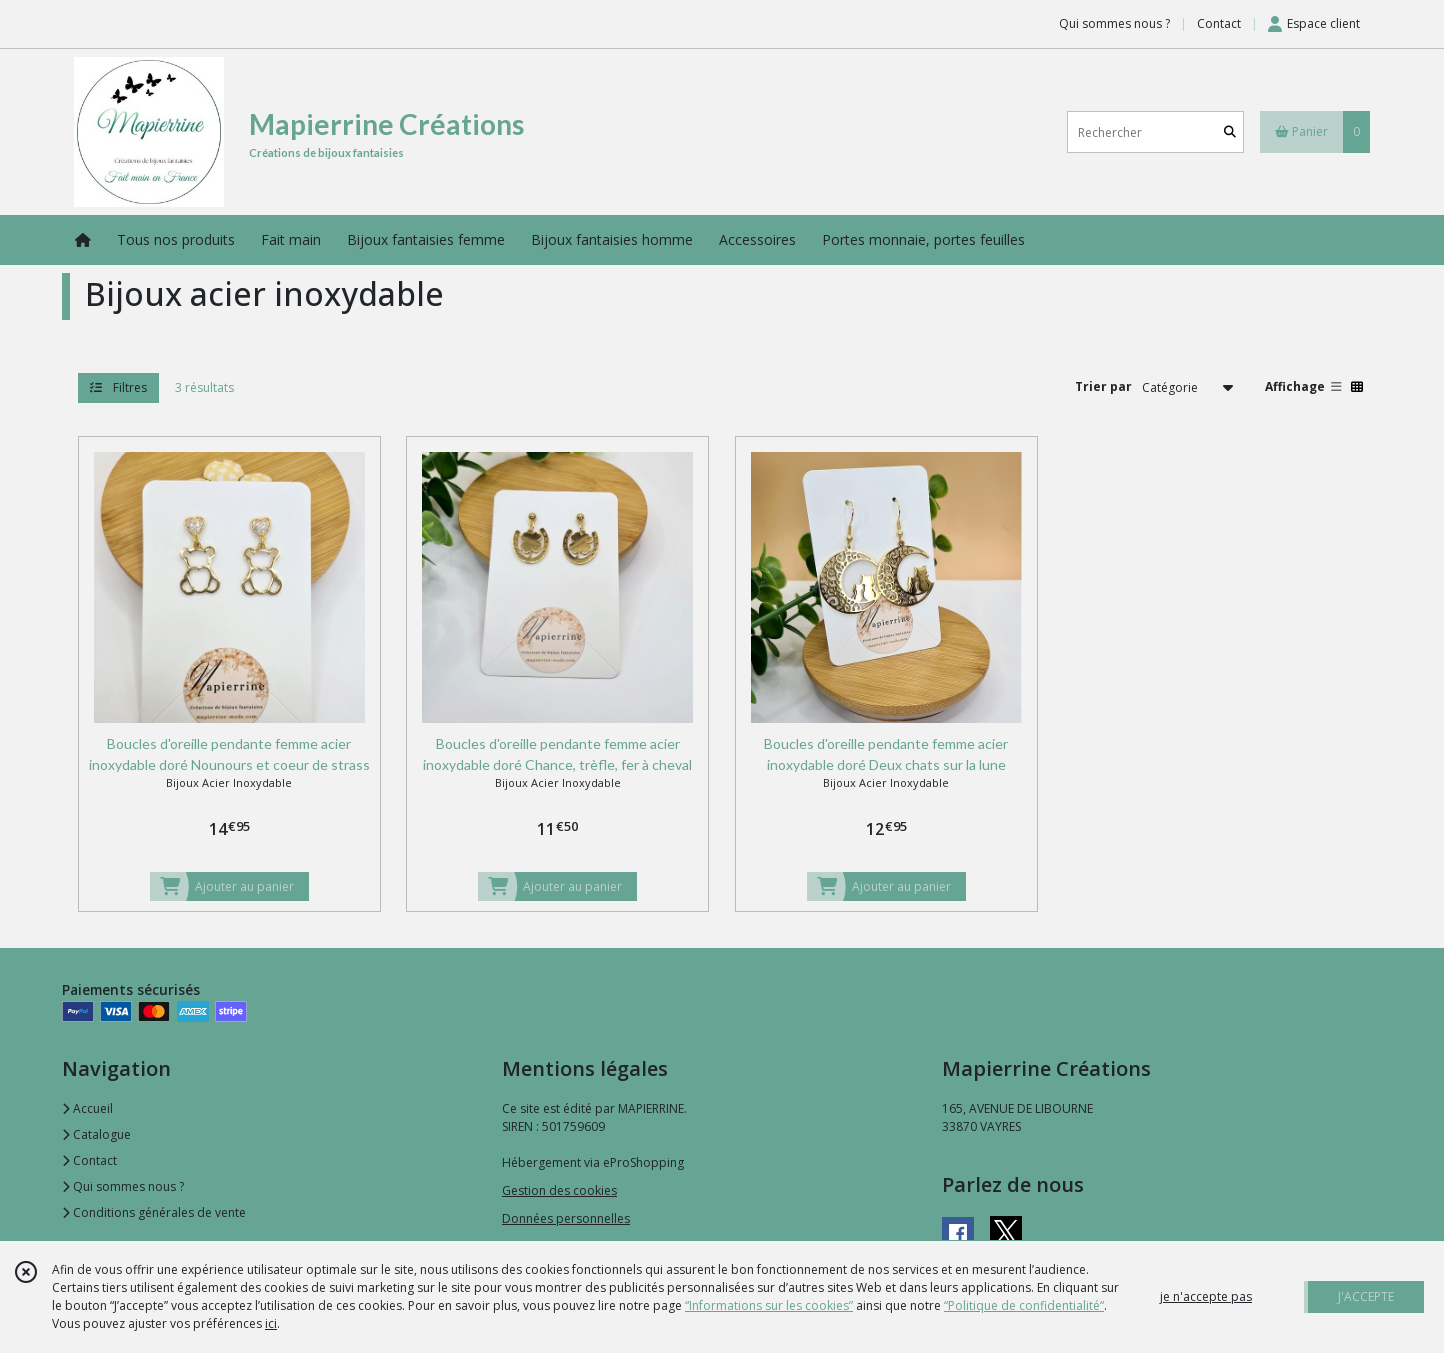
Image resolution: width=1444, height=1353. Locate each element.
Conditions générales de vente (154, 1212)
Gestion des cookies (559, 1190)
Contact (1219, 23)
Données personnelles (566, 1218)
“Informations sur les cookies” (769, 1305)
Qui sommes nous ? (123, 1186)
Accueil (87, 1108)
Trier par (1103, 386)
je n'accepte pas (1206, 1296)
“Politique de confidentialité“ (1024, 1305)
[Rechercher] (1230, 132)
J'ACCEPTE (1366, 1296)
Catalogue (96, 1134)
